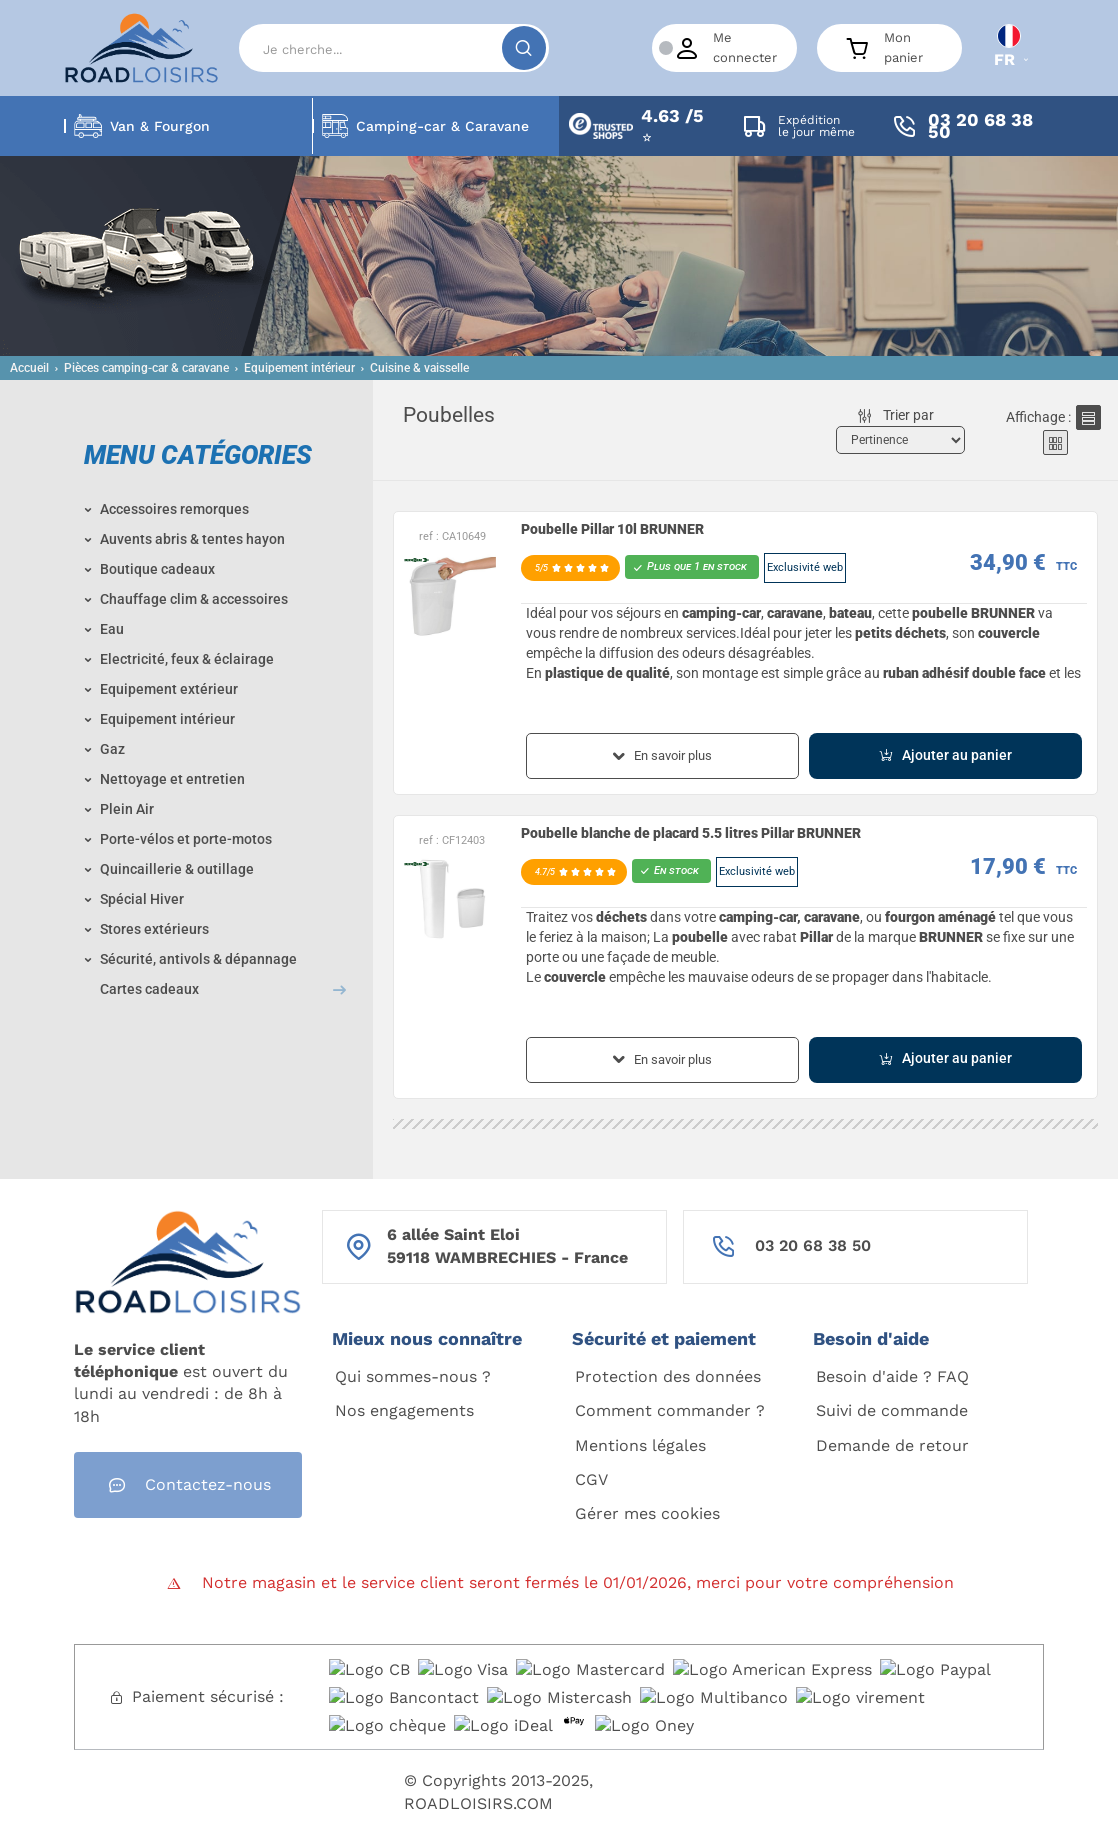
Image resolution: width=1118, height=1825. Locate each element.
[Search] (394, 48)
